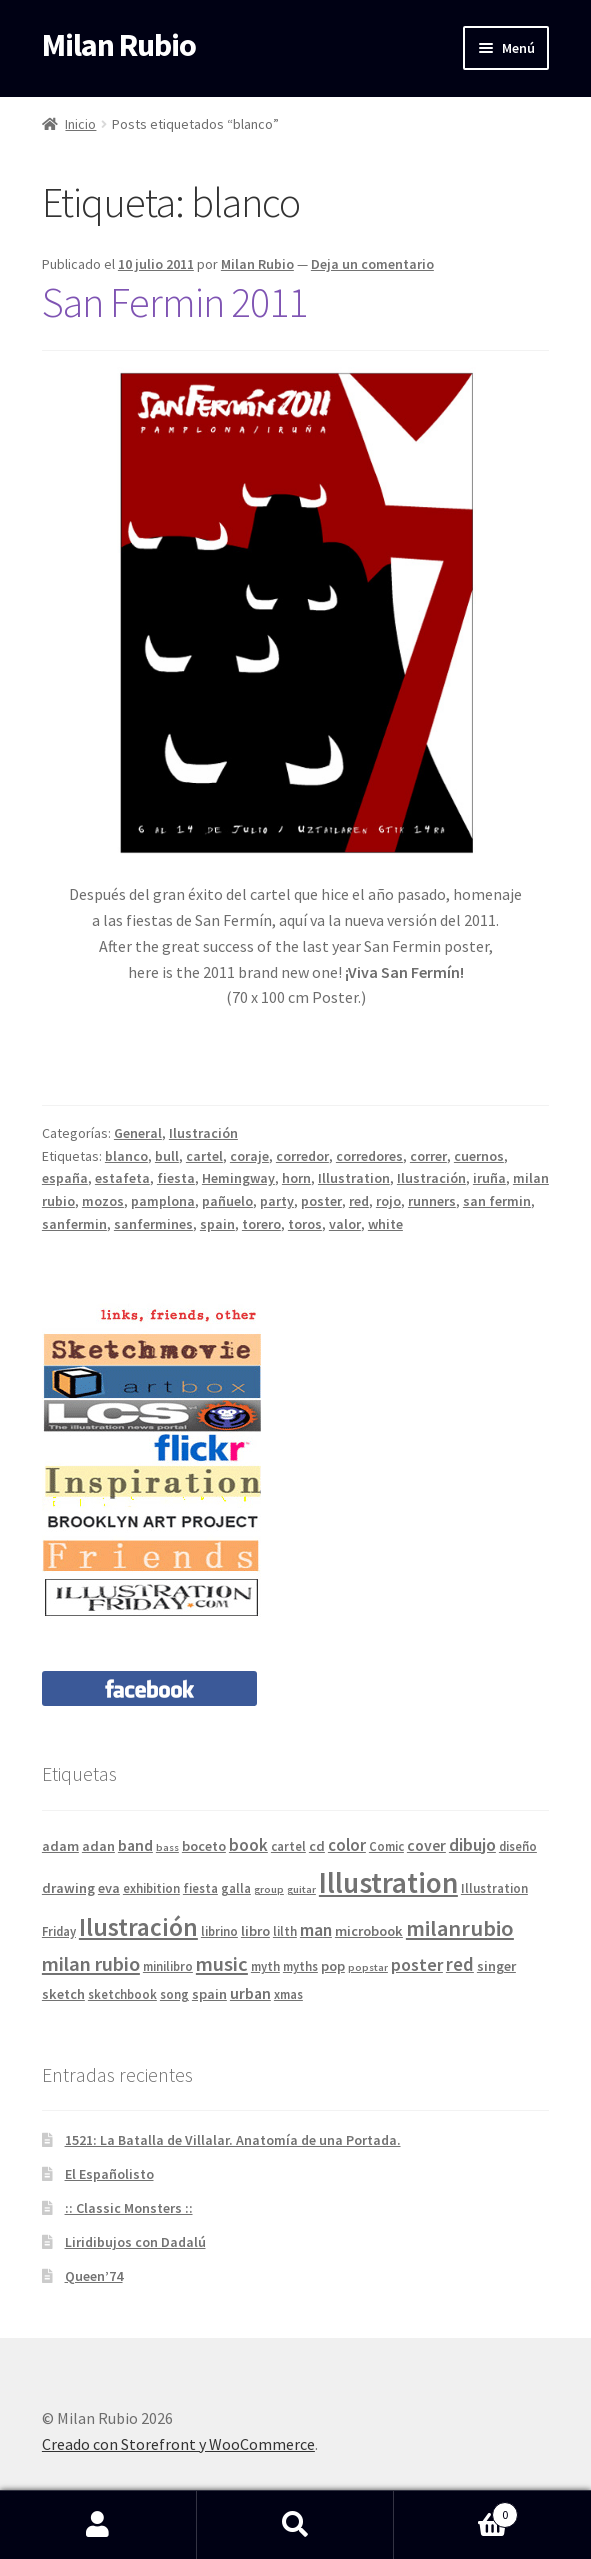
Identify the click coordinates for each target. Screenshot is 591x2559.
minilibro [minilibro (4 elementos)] (168, 1966)
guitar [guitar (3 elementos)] (301, 1889)
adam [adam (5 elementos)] (60, 1846)
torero (261, 1224)
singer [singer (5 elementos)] (496, 1966)
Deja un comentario (372, 264)
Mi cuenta (98, 2525)
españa (65, 1178)
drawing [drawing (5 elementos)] (68, 1888)
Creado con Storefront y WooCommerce (178, 2444)
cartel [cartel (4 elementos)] (288, 1846)
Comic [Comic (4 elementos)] (386, 1846)
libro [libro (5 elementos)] (255, 1931)
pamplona (163, 1201)
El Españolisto (109, 2174)
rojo (388, 1201)
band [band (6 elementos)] (135, 1845)
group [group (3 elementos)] (269, 1889)
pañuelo (227, 1201)
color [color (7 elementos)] (347, 1845)
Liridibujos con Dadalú (135, 2242)
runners (432, 1201)
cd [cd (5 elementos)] (317, 1846)
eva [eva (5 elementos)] (109, 1888)
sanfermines (153, 1224)
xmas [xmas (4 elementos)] (288, 1994)
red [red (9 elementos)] (460, 1964)
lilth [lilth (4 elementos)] (285, 1931)
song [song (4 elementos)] (174, 1994)
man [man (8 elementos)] (316, 1929)
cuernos (479, 1156)
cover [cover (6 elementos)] (426, 1845)
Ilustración (203, 1133)
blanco (126, 1156)
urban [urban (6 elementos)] (250, 1993)
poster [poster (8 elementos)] (417, 1964)
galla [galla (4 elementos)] (236, 1888)
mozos (103, 1201)
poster (321, 1201)
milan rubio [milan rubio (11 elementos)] (91, 1964)
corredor (302, 1156)
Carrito (456, 2510)
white (385, 1224)
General (138, 1133)
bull (167, 1156)
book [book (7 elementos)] (248, 1845)
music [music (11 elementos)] (222, 1964)
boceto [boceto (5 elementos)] (204, 1846)
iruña (489, 1178)
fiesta (176, 1178)
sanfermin (74, 1224)
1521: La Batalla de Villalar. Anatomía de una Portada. (233, 2140)
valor (345, 1224)
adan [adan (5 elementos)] (98, 1846)
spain (217, 1224)
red (359, 1201)
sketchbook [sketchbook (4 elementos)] (122, 1994)
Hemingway (238, 1178)
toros (305, 1224)
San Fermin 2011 (174, 302)
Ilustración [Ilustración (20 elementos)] (138, 1927)
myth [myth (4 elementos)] (265, 1966)
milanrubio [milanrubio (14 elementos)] (460, 1928)
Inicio (80, 124)
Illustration (354, 1178)
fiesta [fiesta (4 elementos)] (200, 1888)
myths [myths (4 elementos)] (300, 1966)
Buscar (295, 2525)
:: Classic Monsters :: (129, 2208)
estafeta (122, 1178)
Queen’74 (94, 2276)
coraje (249, 1156)
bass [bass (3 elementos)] (167, 1847)
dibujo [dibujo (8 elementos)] (472, 1844)
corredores (369, 1156)
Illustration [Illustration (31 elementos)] (388, 1882)
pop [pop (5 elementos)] (333, 1966)
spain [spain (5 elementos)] (209, 1994)
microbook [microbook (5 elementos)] (369, 1931)
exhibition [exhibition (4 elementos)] (151, 1888)
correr (428, 1156)
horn (296, 1178)
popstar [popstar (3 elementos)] (368, 1967)
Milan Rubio (119, 45)
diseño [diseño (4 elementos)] (518, 1846)
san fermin (497, 1201)
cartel (204, 1156)
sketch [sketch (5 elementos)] (63, 1994)
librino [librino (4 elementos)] (219, 1931)
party (277, 1201)
